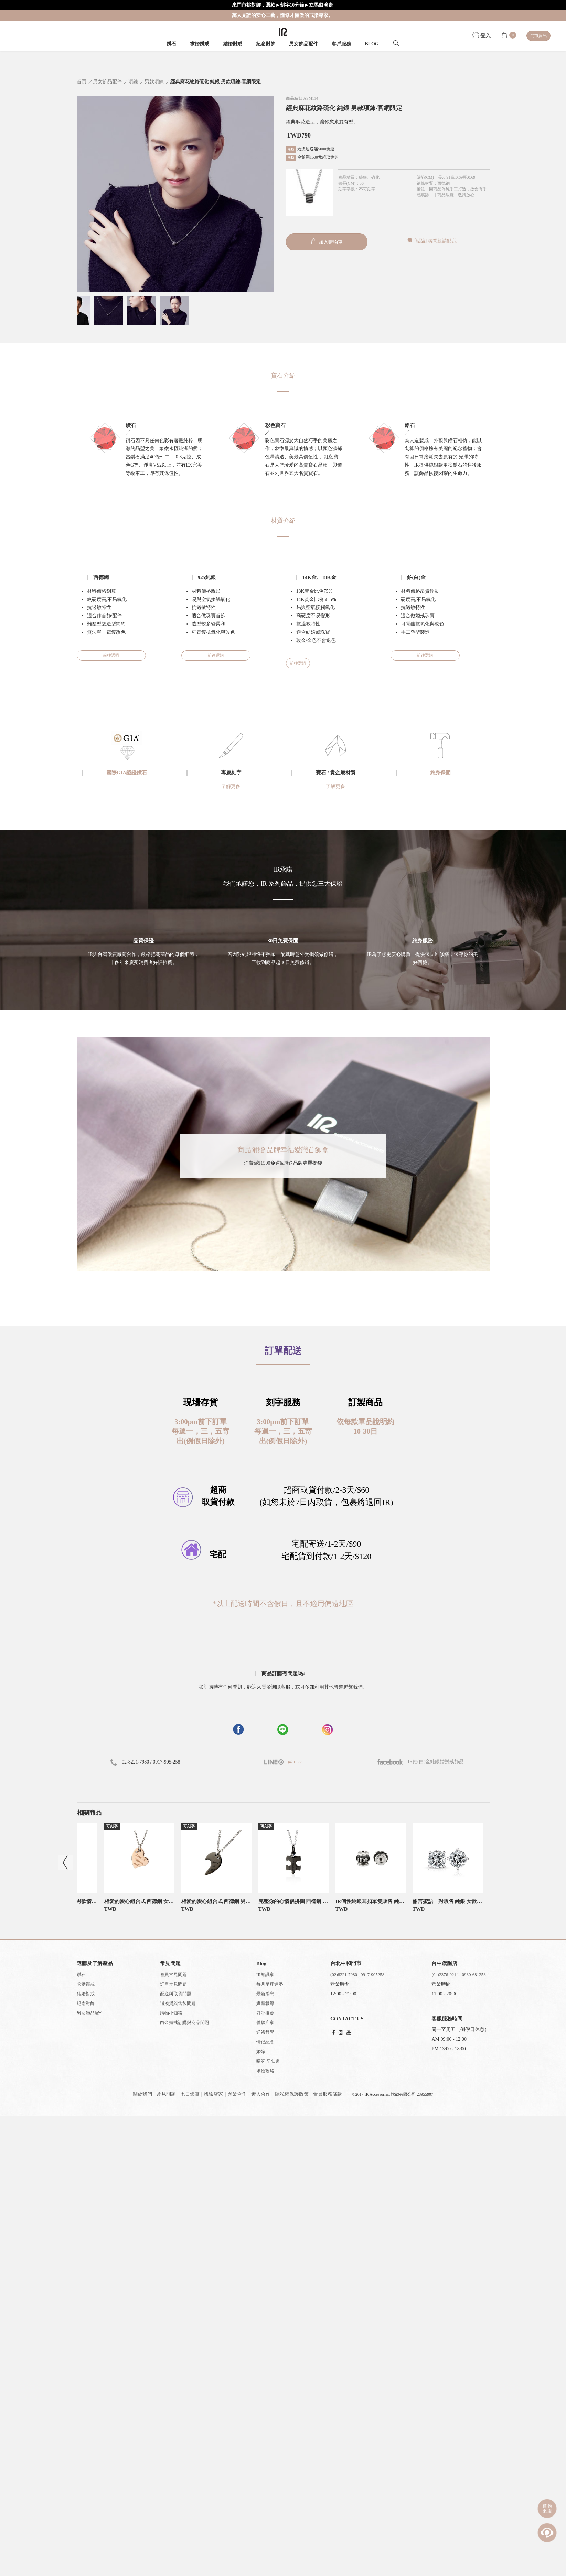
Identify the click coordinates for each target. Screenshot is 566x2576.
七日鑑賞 (190, 2094)
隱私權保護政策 (292, 2094)
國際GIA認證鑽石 (126, 772)
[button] (283, 1619)
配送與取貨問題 (175, 1993)
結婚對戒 (232, 43)
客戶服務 (341, 43)
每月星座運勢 (269, 1984)
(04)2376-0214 (444, 1974)
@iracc (294, 1761)
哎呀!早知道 (268, 2061)
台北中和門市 (345, 1963)
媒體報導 (265, 2003)
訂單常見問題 (173, 1984)
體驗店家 (265, 2022)
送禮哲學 (265, 2032)
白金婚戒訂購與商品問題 (184, 2022)
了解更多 (231, 786)
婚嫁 (260, 2051)
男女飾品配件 (303, 43)
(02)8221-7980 (343, 1974)
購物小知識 (171, 2013)
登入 (481, 36)
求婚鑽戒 (199, 43)
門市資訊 (538, 35)
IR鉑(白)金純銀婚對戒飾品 (420, 1761)
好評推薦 (265, 2013)
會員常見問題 (173, 1974)
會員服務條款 (327, 2094)
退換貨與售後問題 (178, 2003)
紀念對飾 (265, 43)
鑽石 (171, 43)
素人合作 (260, 2094)
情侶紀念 (265, 2041)
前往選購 (111, 655)
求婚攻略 (265, 2070)
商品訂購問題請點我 (431, 240)
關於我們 (142, 2094)
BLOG (371, 43)
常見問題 (166, 2094)
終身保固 (440, 772)
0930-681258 (473, 1974)
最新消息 (265, 1993)
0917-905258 (372, 1974)
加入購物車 (326, 242)
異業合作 (237, 2094)
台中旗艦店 (444, 1963)
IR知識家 (265, 1974)
